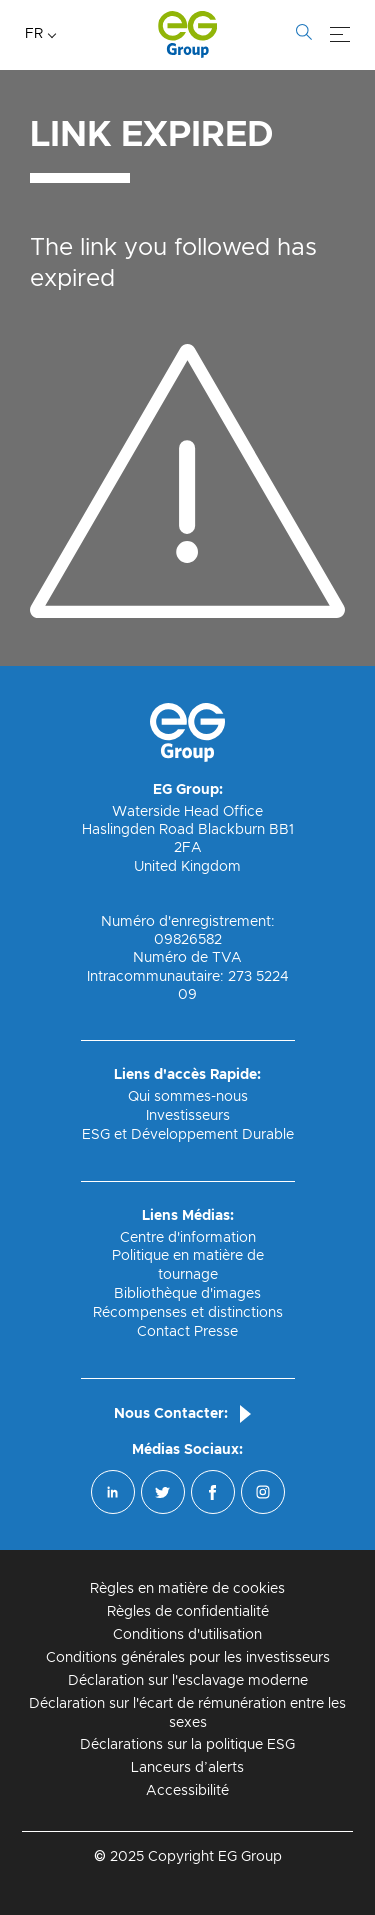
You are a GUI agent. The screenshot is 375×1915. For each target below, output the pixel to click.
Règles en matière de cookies (187, 1589)
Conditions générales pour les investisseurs (188, 1658)
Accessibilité (187, 1791)
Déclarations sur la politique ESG (187, 1745)
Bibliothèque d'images (187, 1294)
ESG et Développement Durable (188, 1135)
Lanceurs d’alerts (187, 1768)
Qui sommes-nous (188, 1097)
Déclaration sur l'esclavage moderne (188, 1681)
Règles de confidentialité (188, 1612)
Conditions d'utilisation (187, 1635)
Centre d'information (188, 1238)
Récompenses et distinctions (188, 1313)
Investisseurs (188, 1116)
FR (34, 34)
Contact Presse (187, 1332)
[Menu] (340, 35)
